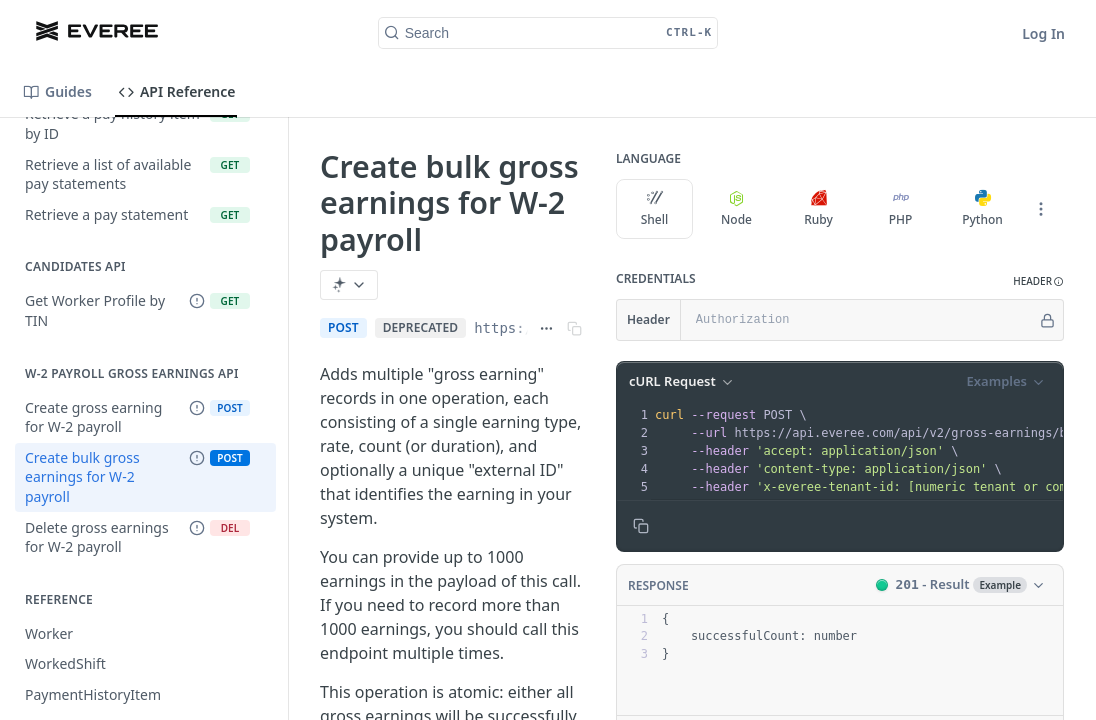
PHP (901, 209)
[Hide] (1047, 320)
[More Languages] (1041, 209)
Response (658, 585)
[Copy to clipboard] (641, 526)
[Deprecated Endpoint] (197, 301)
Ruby (818, 209)
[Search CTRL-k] (548, 33)
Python (982, 209)
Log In (1043, 33)
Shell (655, 209)
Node (736, 209)
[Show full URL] (546, 328)
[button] (1038, 281)
